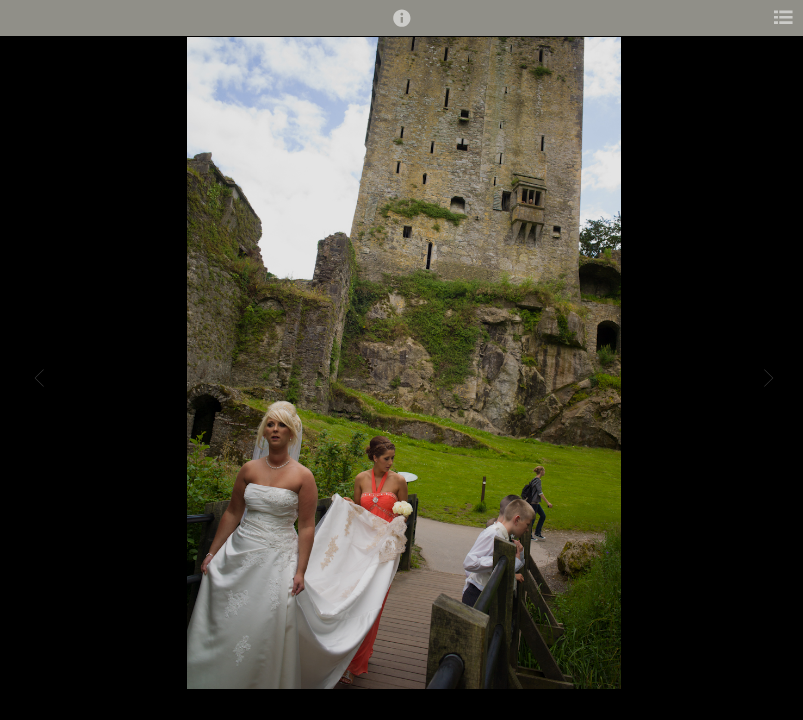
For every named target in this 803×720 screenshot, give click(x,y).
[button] (402, 27)
